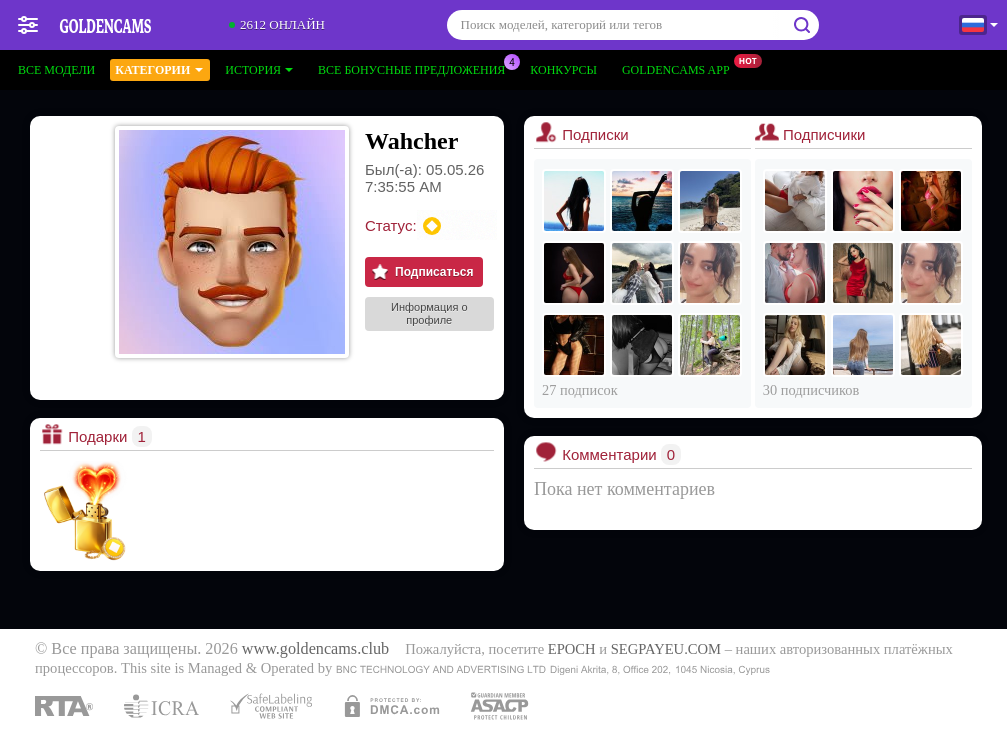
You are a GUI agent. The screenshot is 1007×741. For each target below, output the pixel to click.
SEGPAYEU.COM (666, 649)
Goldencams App (681, 68)
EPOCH (572, 649)
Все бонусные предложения (416, 68)
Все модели (56, 70)
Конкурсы (563, 70)
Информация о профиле (429, 313)
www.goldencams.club (315, 649)
